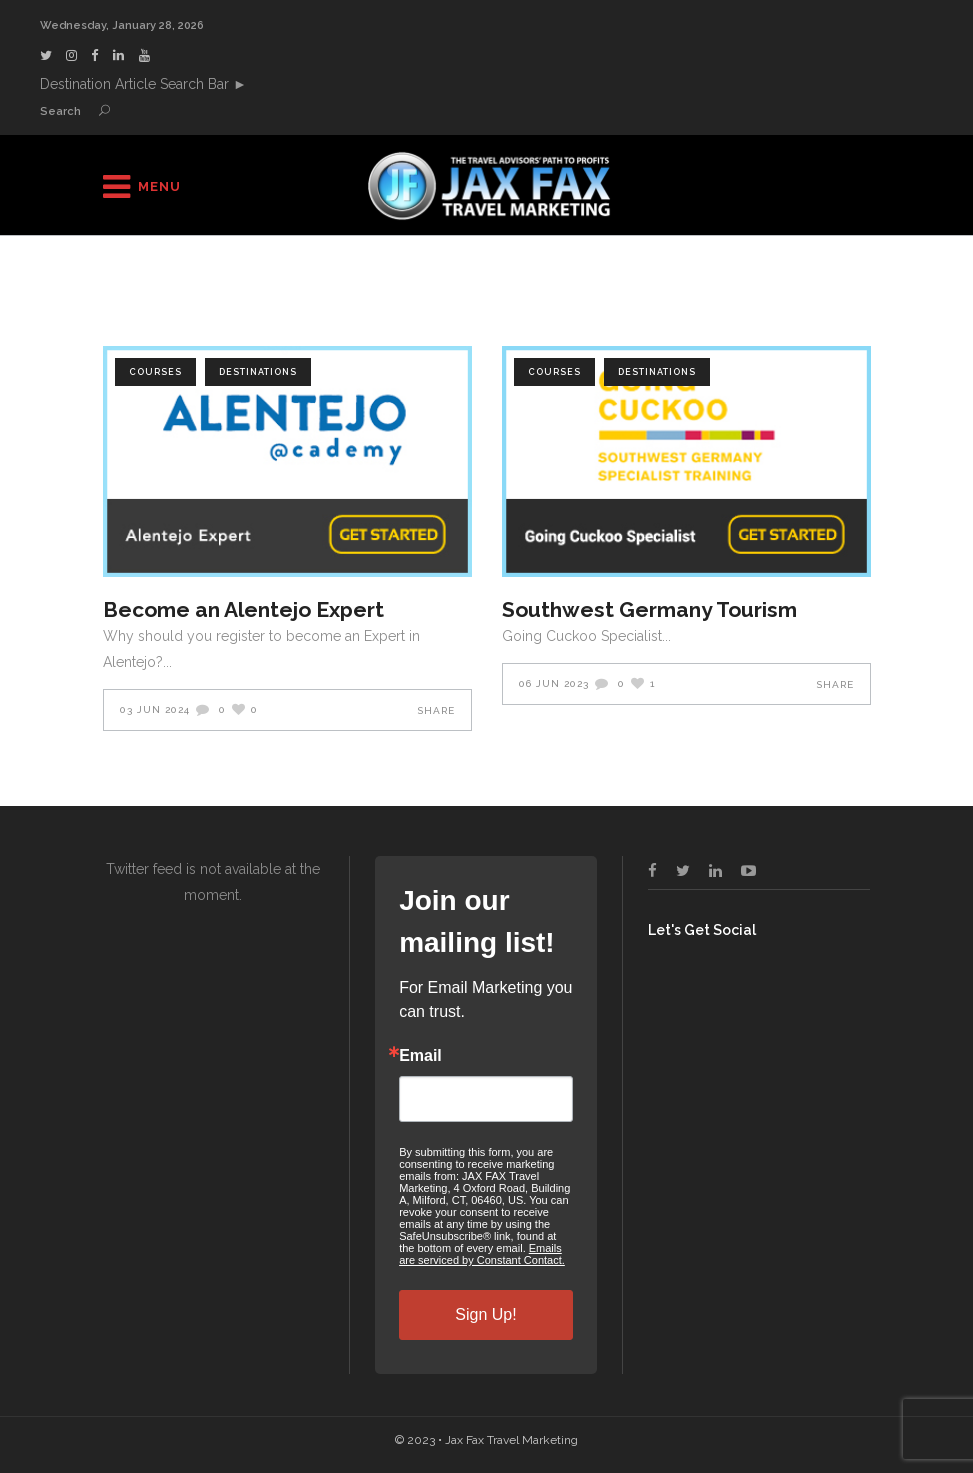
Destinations (258, 372)
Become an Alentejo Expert (243, 609)
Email (420, 1056)
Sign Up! (485, 1314)
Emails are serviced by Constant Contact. (482, 1254)
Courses (155, 372)
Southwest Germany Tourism (649, 609)
